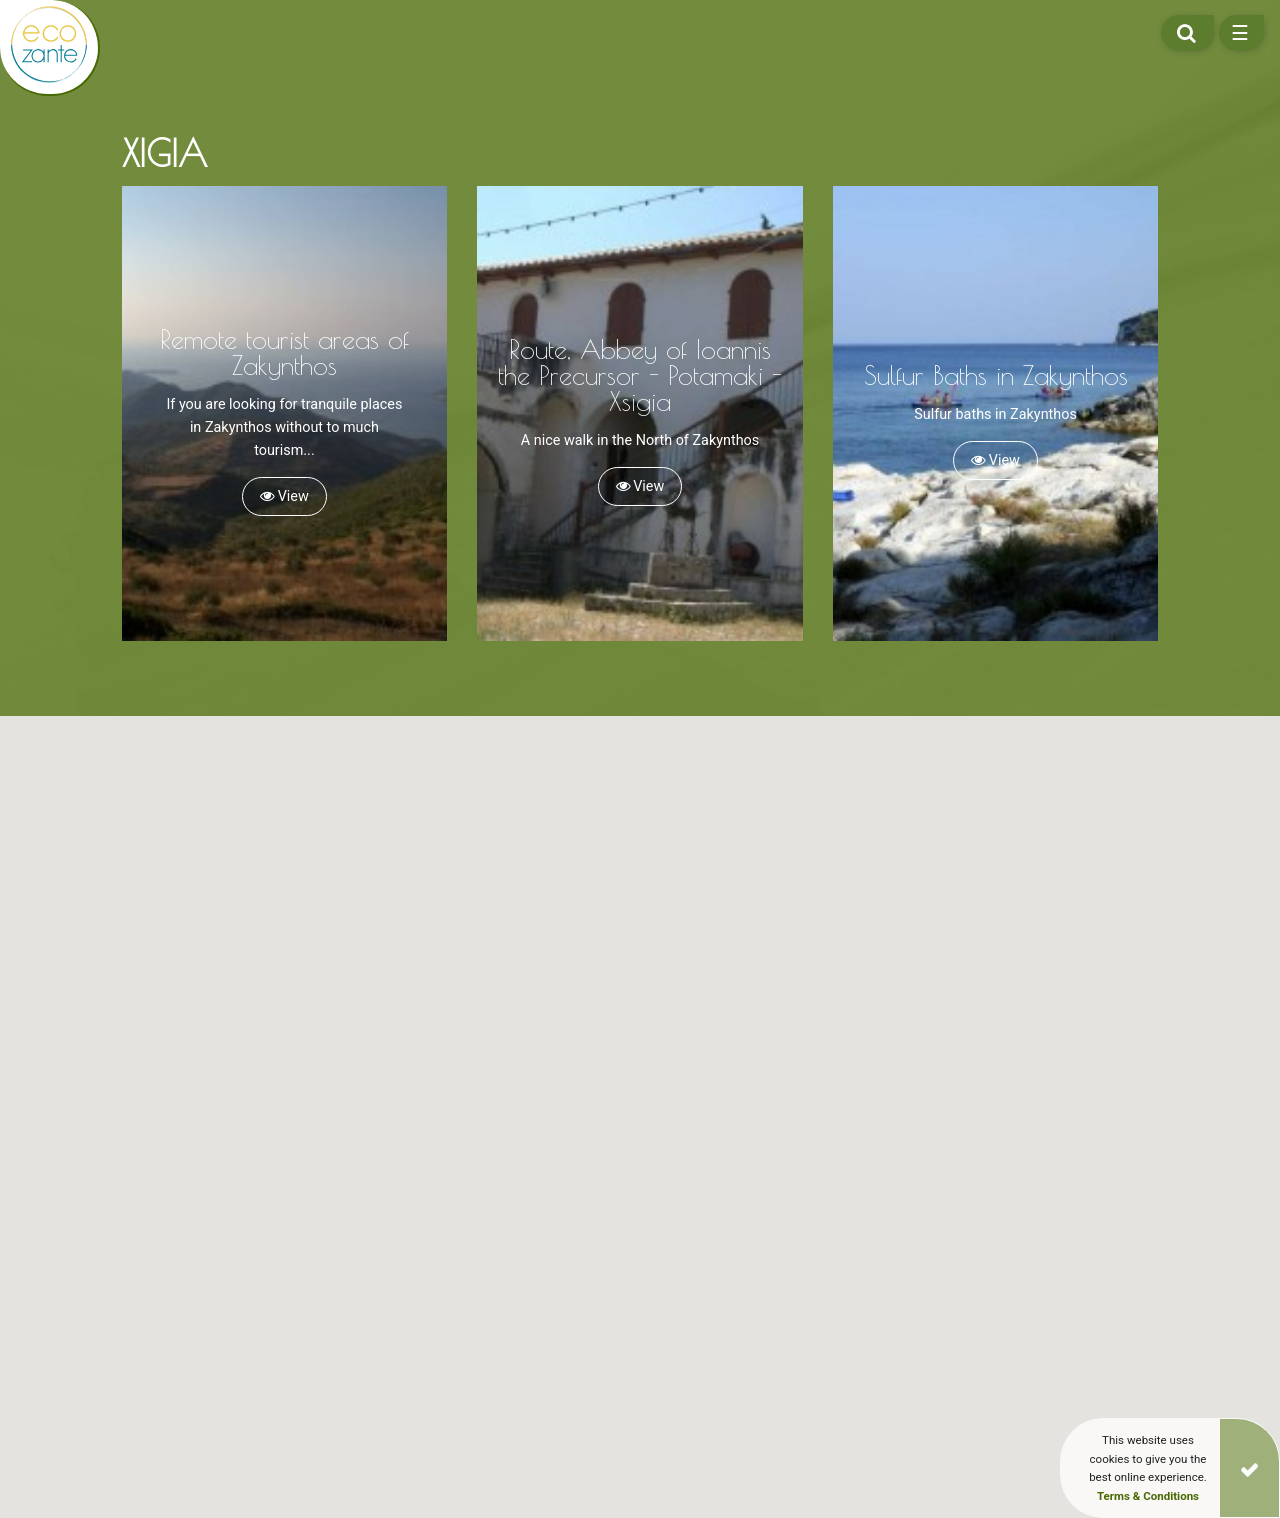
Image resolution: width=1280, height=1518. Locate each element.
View (284, 496)
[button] (383, 1050)
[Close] (1249, 1468)
